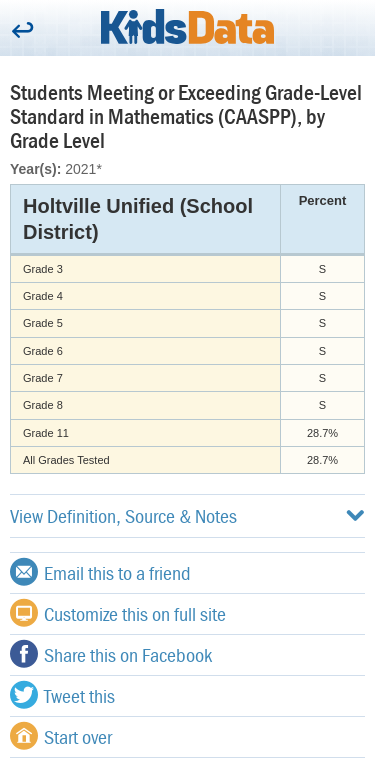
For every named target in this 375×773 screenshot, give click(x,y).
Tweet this (62, 695)
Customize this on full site (118, 613)
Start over (61, 736)
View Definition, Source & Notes (187, 515)
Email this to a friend (100, 572)
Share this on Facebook (111, 654)
